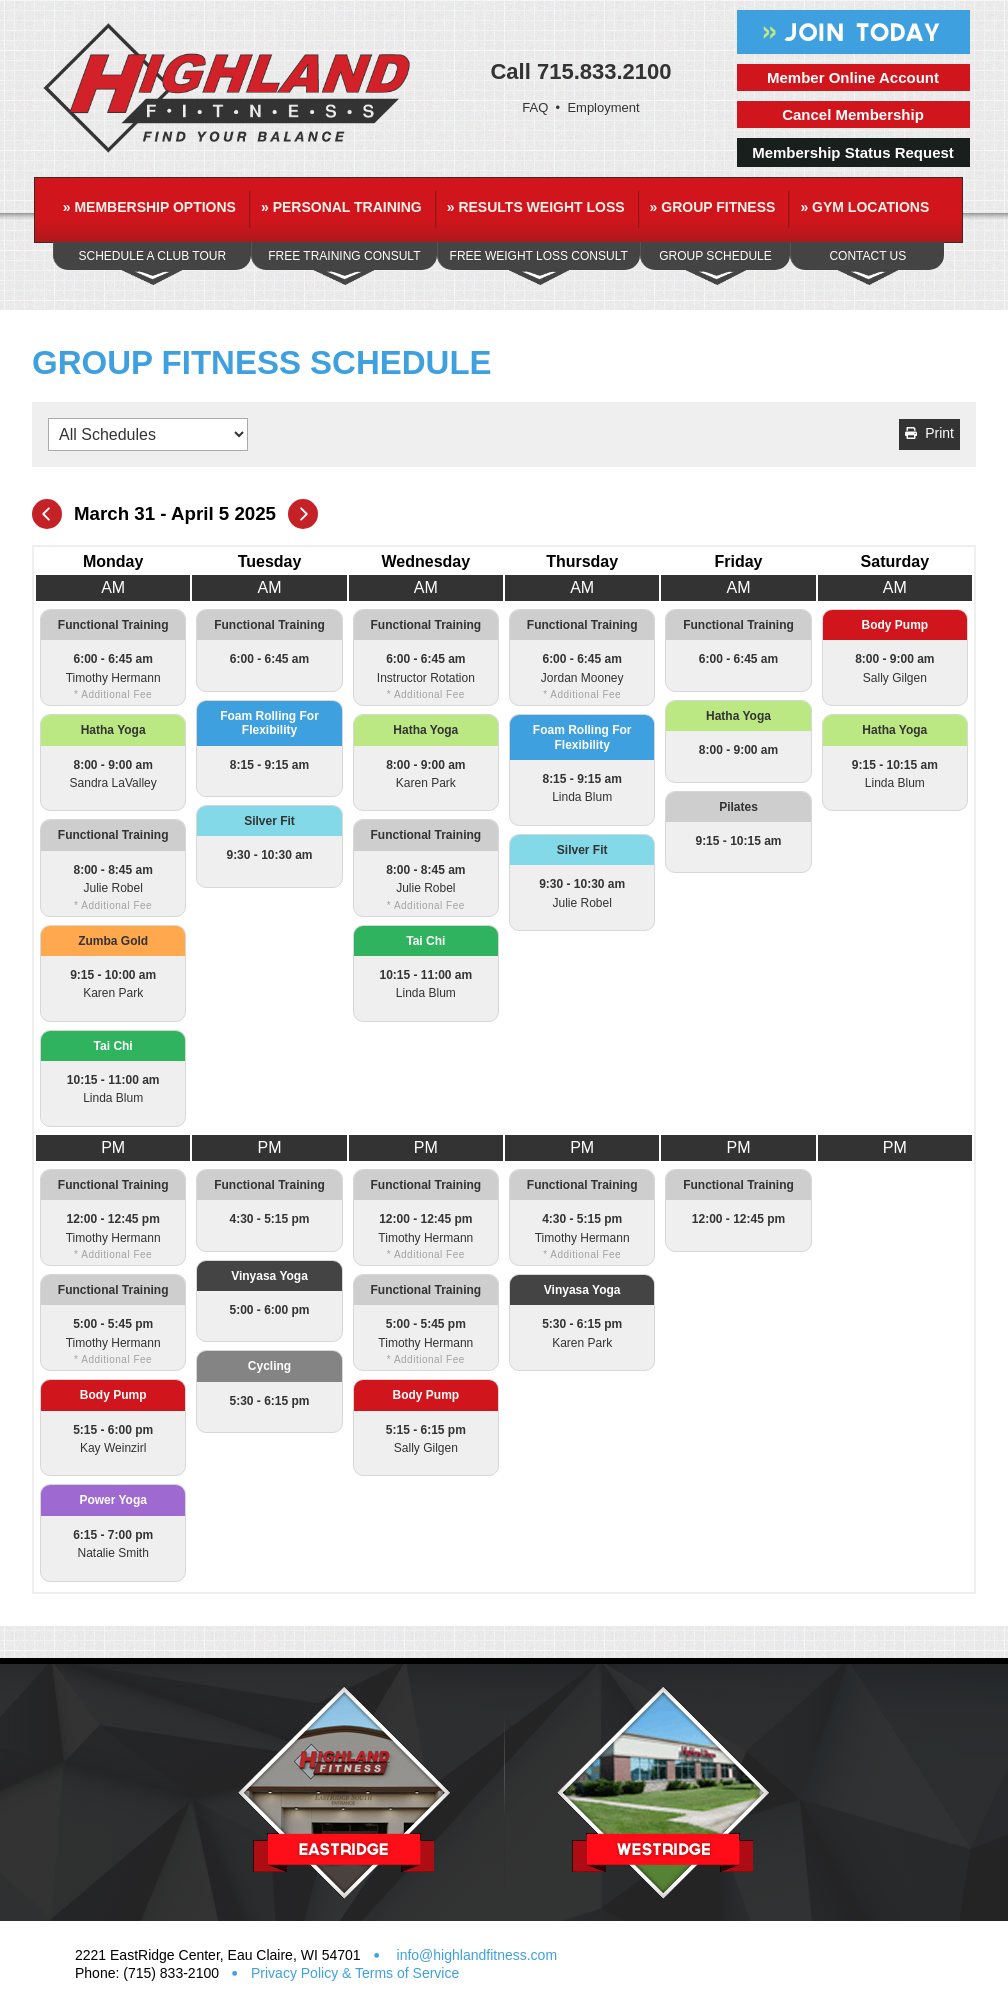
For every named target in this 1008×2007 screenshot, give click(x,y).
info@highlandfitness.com (475, 1955)
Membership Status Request (853, 152)
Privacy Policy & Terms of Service (355, 1973)
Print (929, 433)
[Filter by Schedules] (148, 434)
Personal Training (341, 207)
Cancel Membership (853, 114)
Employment (603, 107)
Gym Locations (864, 207)
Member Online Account (853, 77)
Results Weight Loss (536, 207)
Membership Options (149, 207)
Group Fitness (713, 207)
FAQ (535, 107)
